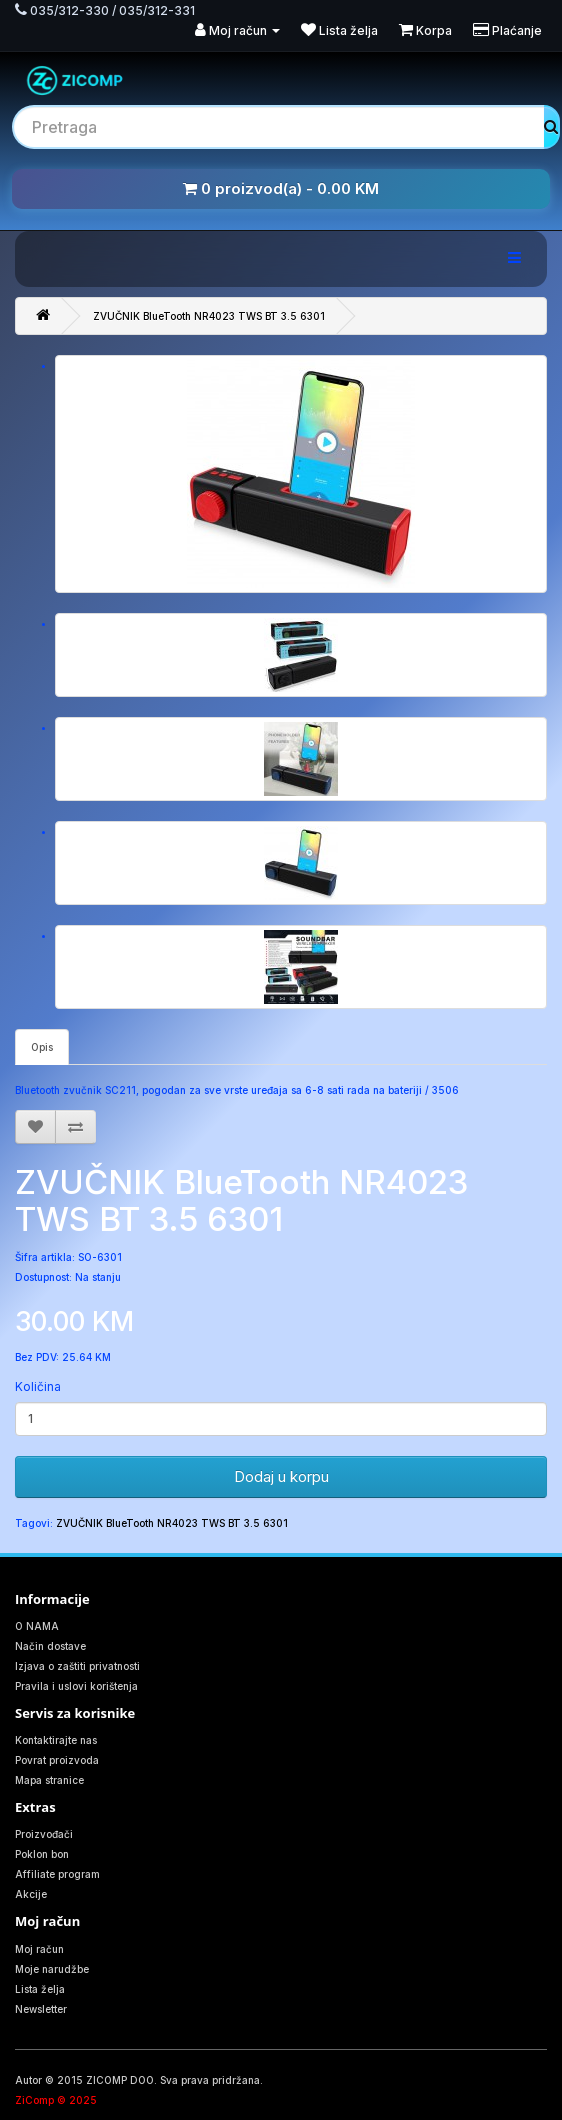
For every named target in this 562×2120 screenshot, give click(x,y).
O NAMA (37, 1626)
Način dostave (50, 1646)
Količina (38, 1386)
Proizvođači (44, 1834)
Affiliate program (57, 1874)
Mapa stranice (49, 1780)
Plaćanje (507, 30)
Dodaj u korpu (281, 1476)
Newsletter (41, 2009)
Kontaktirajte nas (56, 1740)
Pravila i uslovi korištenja (76, 1686)
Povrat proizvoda (57, 1760)
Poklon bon (42, 1854)
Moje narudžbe (52, 1969)
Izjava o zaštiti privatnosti (77, 1666)
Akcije (31, 1894)
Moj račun (237, 30)
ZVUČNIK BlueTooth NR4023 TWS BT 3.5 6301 (209, 316)
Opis (42, 1047)
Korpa (425, 30)
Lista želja (339, 30)
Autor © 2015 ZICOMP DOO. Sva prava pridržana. (139, 2080)
